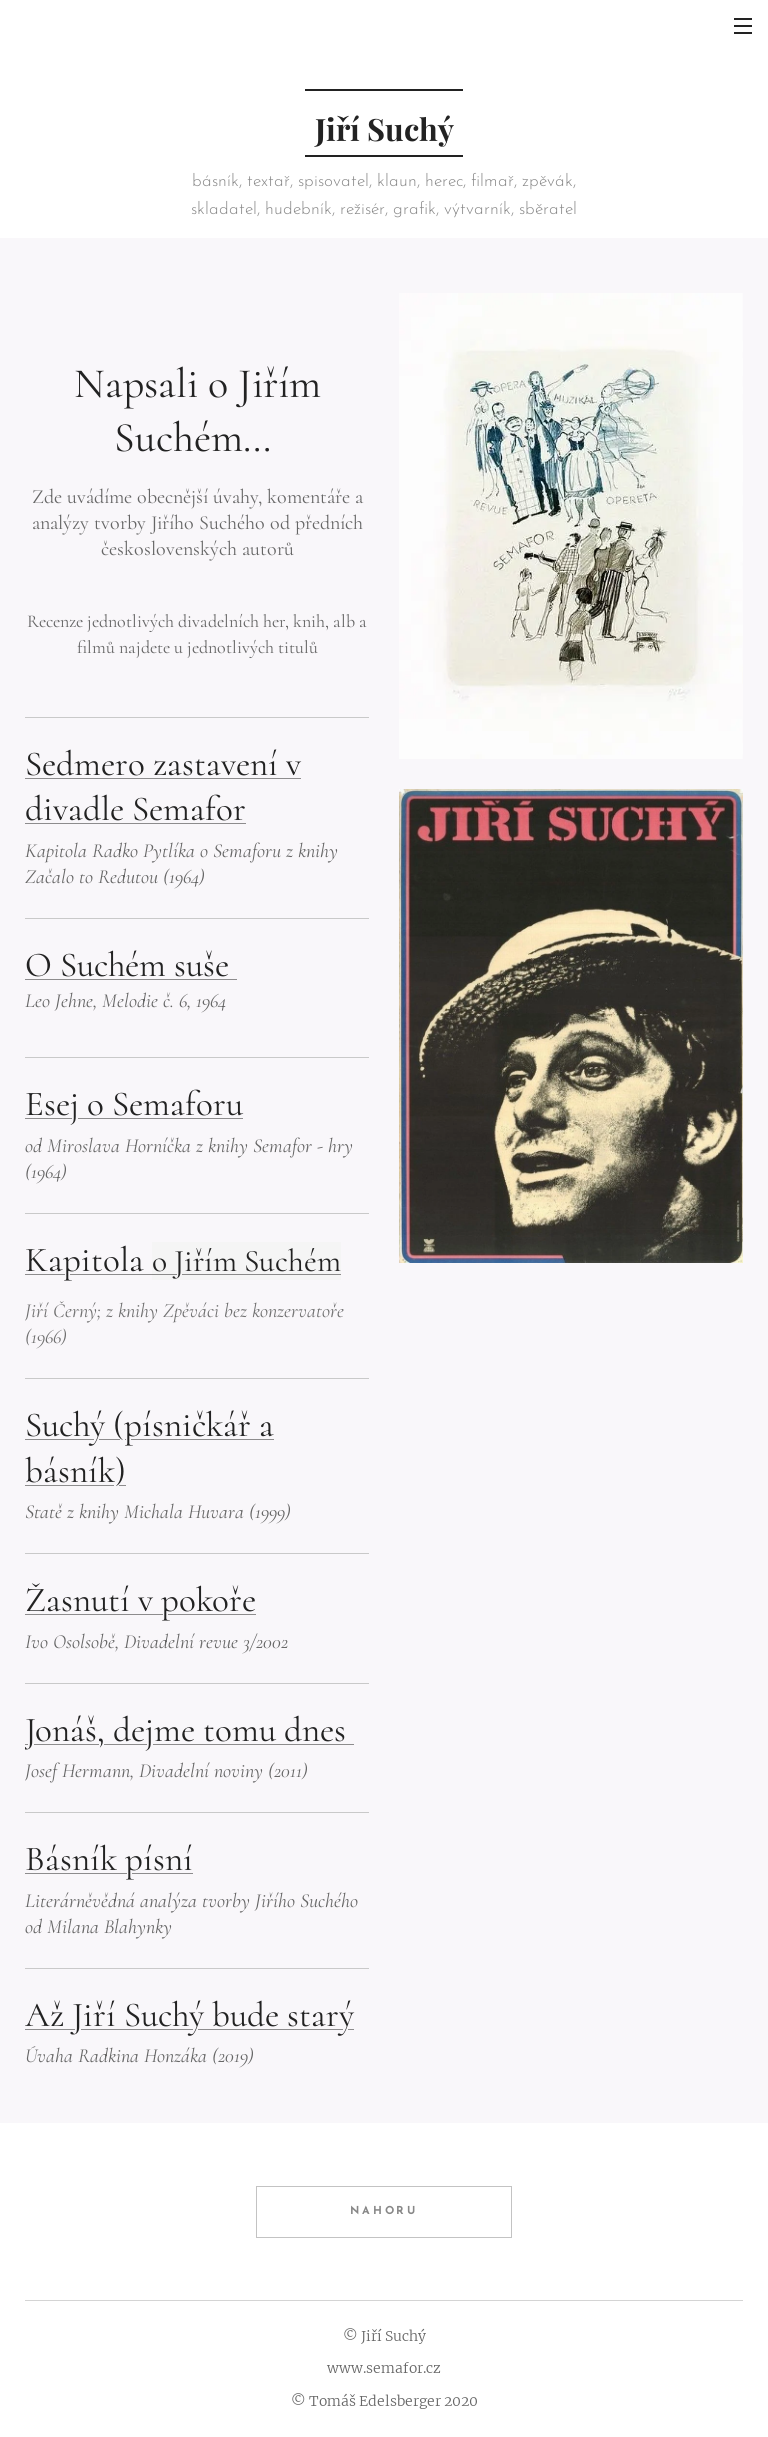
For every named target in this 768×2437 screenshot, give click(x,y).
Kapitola (183, 1260)
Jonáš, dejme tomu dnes (189, 1730)
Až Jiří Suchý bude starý (189, 2015)
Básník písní (109, 1860)
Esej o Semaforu (134, 1105)
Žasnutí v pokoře (140, 1601)
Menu (743, 26)
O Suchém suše (131, 965)
